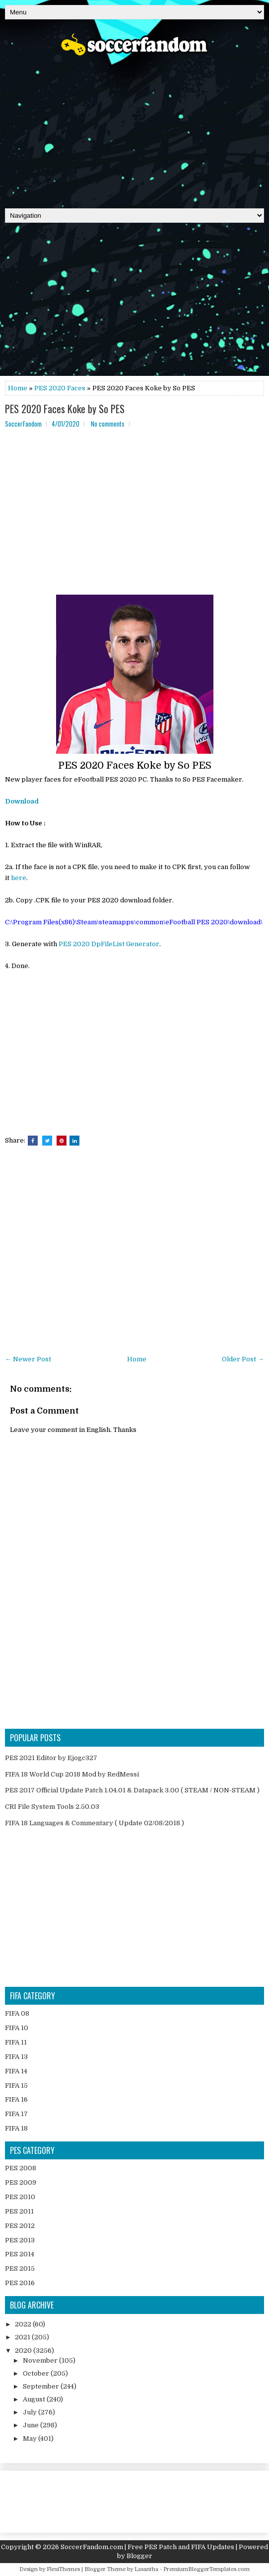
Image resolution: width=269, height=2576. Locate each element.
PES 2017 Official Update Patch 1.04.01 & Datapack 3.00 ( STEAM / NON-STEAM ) (132, 1790)
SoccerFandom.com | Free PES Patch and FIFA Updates (147, 2547)
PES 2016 (20, 2283)
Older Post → (243, 1359)
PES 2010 (20, 2197)
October (37, 2373)
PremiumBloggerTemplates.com (206, 2569)
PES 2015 (20, 2268)
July (30, 2412)
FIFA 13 (16, 2056)
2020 (24, 2350)
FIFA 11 (16, 2042)
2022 (24, 2324)
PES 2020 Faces (59, 388)
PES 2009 (20, 2182)
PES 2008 (20, 2168)
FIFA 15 (16, 2085)
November (41, 2360)
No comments (108, 424)
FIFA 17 (16, 2114)
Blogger (139, 2556)
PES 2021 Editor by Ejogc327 (51, 1758)
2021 (23, 2337)
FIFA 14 (16, 2071)
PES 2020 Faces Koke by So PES (65, 408)
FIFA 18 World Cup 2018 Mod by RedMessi (72, 1774)
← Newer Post (28, 1359)
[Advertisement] (134, 128)
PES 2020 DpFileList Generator (109, 944)
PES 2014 (19, 2254)
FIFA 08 (17, 2013)
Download (22, 801)
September (42, 2386)
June (31, 2425)
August (35, 2399)
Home (17, 388)
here (18, 878)
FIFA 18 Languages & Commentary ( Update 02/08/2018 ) (94, 1823)
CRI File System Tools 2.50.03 (52, 1806)
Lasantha (146, 2569)
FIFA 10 (16, 2028)
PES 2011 (19, 2211)
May (30, 2438)
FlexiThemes (63, 2569)
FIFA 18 (16, 2128)
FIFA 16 (16, 2099)
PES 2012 (20, 2225)
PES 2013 (20, 2240)
